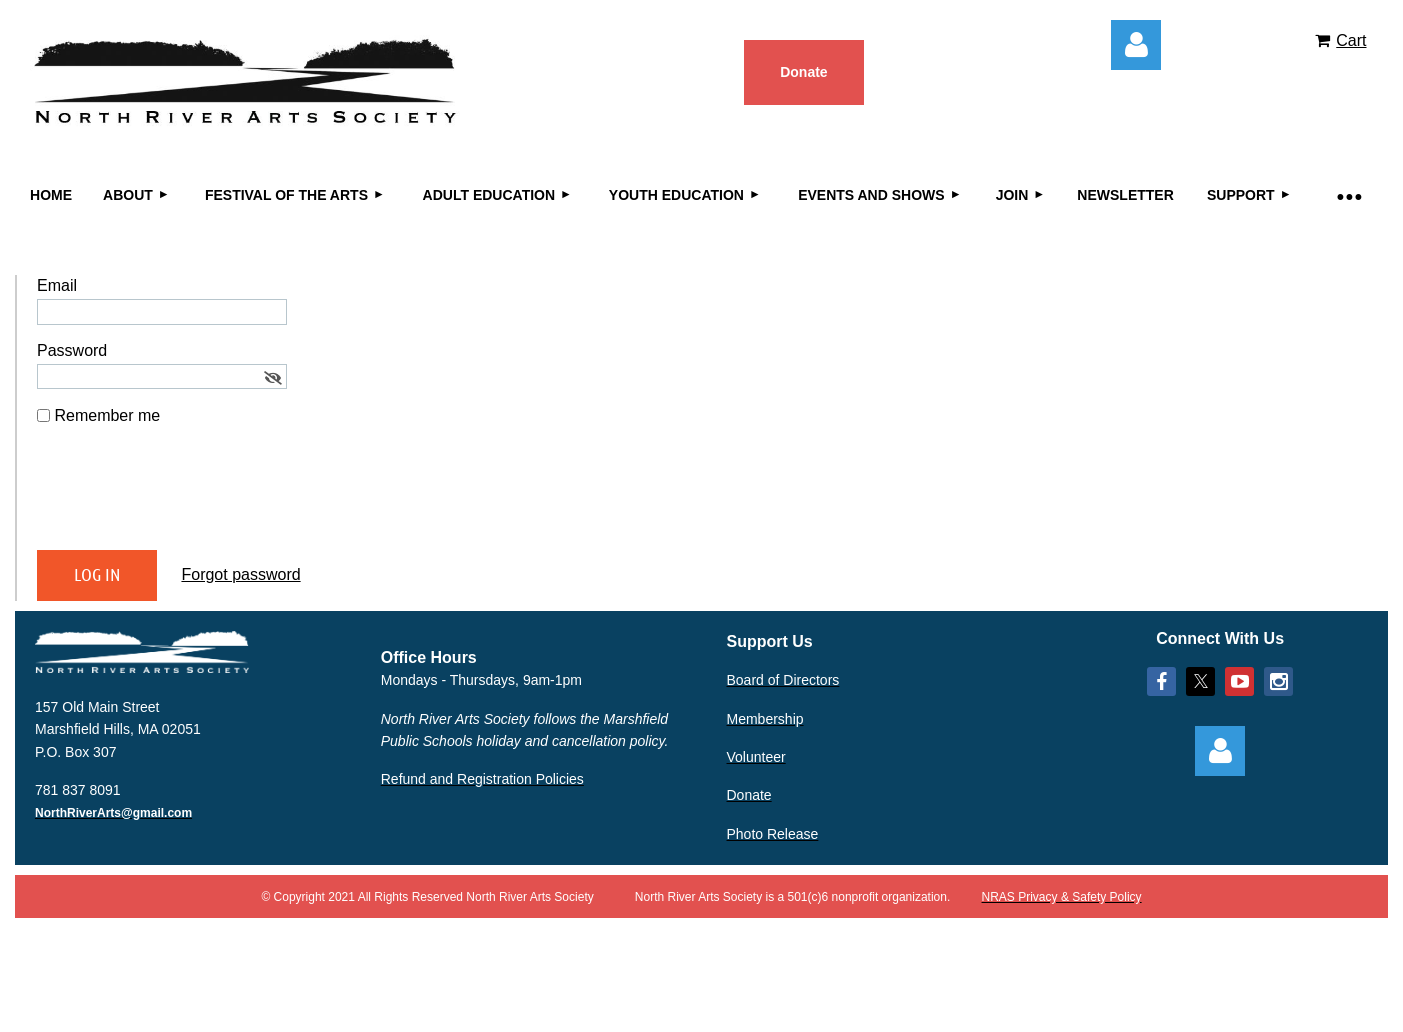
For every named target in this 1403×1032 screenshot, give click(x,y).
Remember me (107, 415)
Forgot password (240, 574)
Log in (1136, 45)
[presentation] (189, 496)
